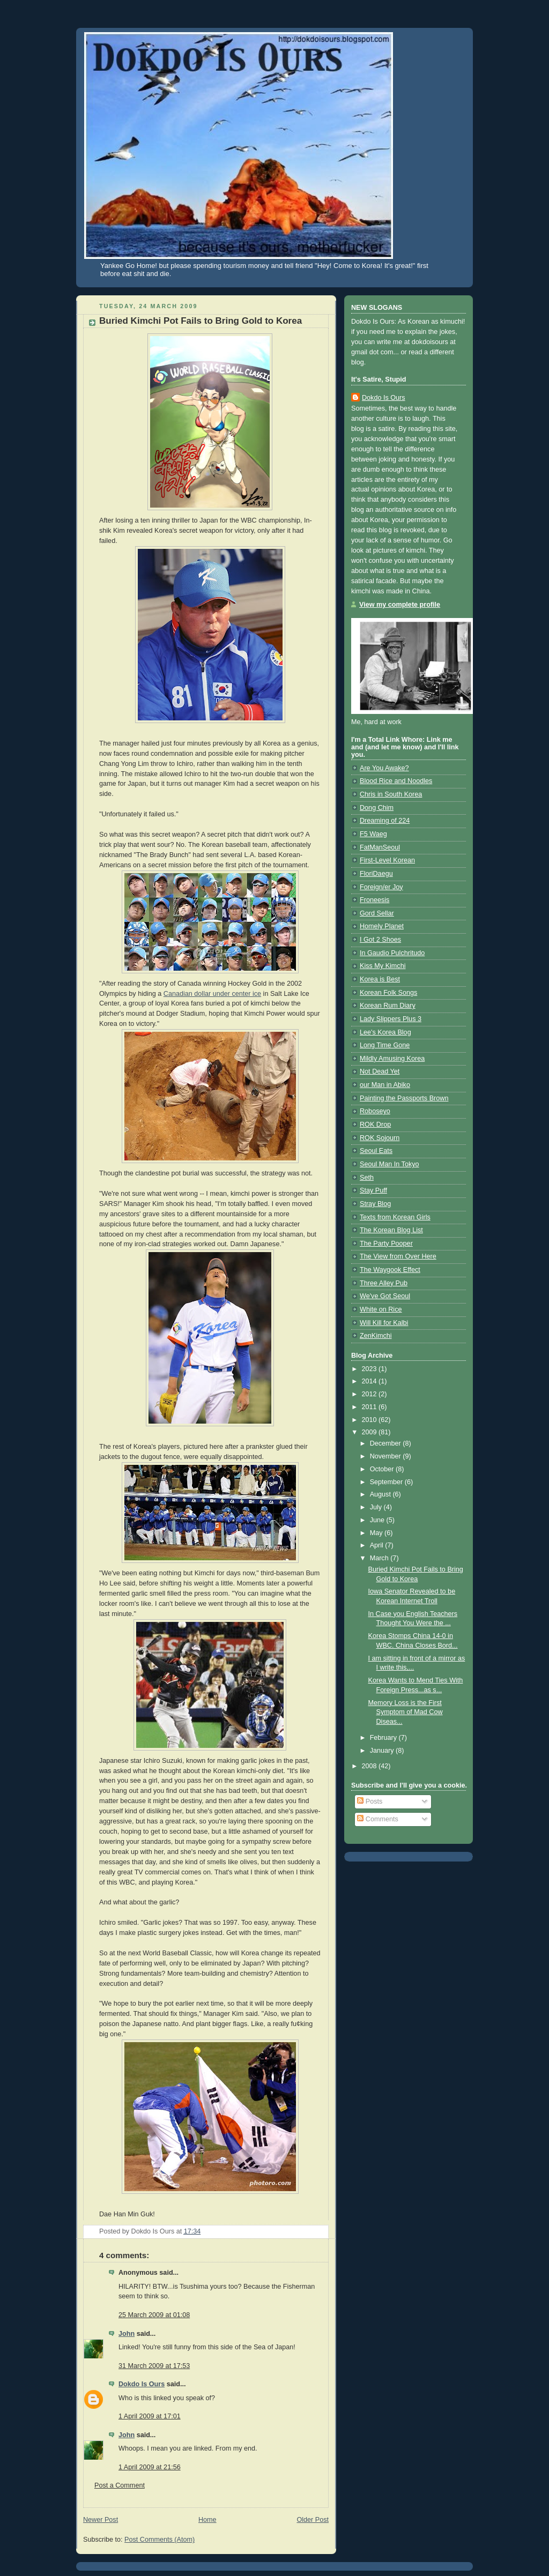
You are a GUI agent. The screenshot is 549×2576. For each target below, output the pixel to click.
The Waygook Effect (390, 1270)
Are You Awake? (384, 768)
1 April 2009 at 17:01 (149, 2416)
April (377, 1545)
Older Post (312, 2519)
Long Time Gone (385, 1045)
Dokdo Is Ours (141, 2384)
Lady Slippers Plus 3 (390, 1019)
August (381, 1494)
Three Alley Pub (383, 1283)
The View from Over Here (398, 1256)
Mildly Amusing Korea (392, 1058)
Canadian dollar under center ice (212, 993)
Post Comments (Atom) (159, 2539)
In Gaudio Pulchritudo (392, 953)
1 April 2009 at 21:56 (149, 2467)
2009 (370, 1432)
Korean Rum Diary (388, 1005)
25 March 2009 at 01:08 (154, 2315)
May (377, 1533)
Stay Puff (373, 1190)
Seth (367, 1177)
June (378, 1520)
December (386, 1443)
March (380, 1558)
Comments (377, 1819)
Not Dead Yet (379, 1071)
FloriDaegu (376, 873)
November (386, 1456)
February (384, 1737)
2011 (370, 1407)
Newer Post (100, 2519)
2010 (370, 1420)
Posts (369, 1801)
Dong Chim (377, 807)
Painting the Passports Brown (404, 1098)
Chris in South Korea (391, 794)
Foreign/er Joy (381, 887)
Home (207, 2519)
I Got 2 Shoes (380, 939)
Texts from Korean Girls (395, 1217)
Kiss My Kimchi (382, 966)
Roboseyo (375, 1111)
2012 (370, 1394)
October (383, 1469)
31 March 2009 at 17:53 (154, 2366)
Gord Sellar (377, 913)
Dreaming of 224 (385, 820)
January (383, 1750)
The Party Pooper (386, 1243)
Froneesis (374, 900)
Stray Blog (375, 1204)
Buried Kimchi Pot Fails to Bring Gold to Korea (200, 321)
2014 (370, 1381)
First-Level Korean (387, 860)
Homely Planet (382, 926)
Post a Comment (119, 2485)
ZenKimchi (376, 1335)
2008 (370, 1766)
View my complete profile (399, 604)
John (126, 2333)
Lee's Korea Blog (385, 1032)
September (387, 1482)
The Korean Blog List (391, 1230)
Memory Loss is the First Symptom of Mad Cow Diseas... (405, 1712)
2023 (370, 1369)
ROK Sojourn (379, 1138)
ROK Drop (375, 1124)
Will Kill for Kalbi (384, 1323)
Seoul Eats (376, 1151)
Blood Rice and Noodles (396, 781)
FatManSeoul (380, 847)
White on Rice (381, 1309)
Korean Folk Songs (388, 992)
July (377, 1507)
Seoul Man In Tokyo (389, 1164)
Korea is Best (380, 979)
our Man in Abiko (385, 1085)
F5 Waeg (373, 834)
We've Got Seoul (385, 1296)
